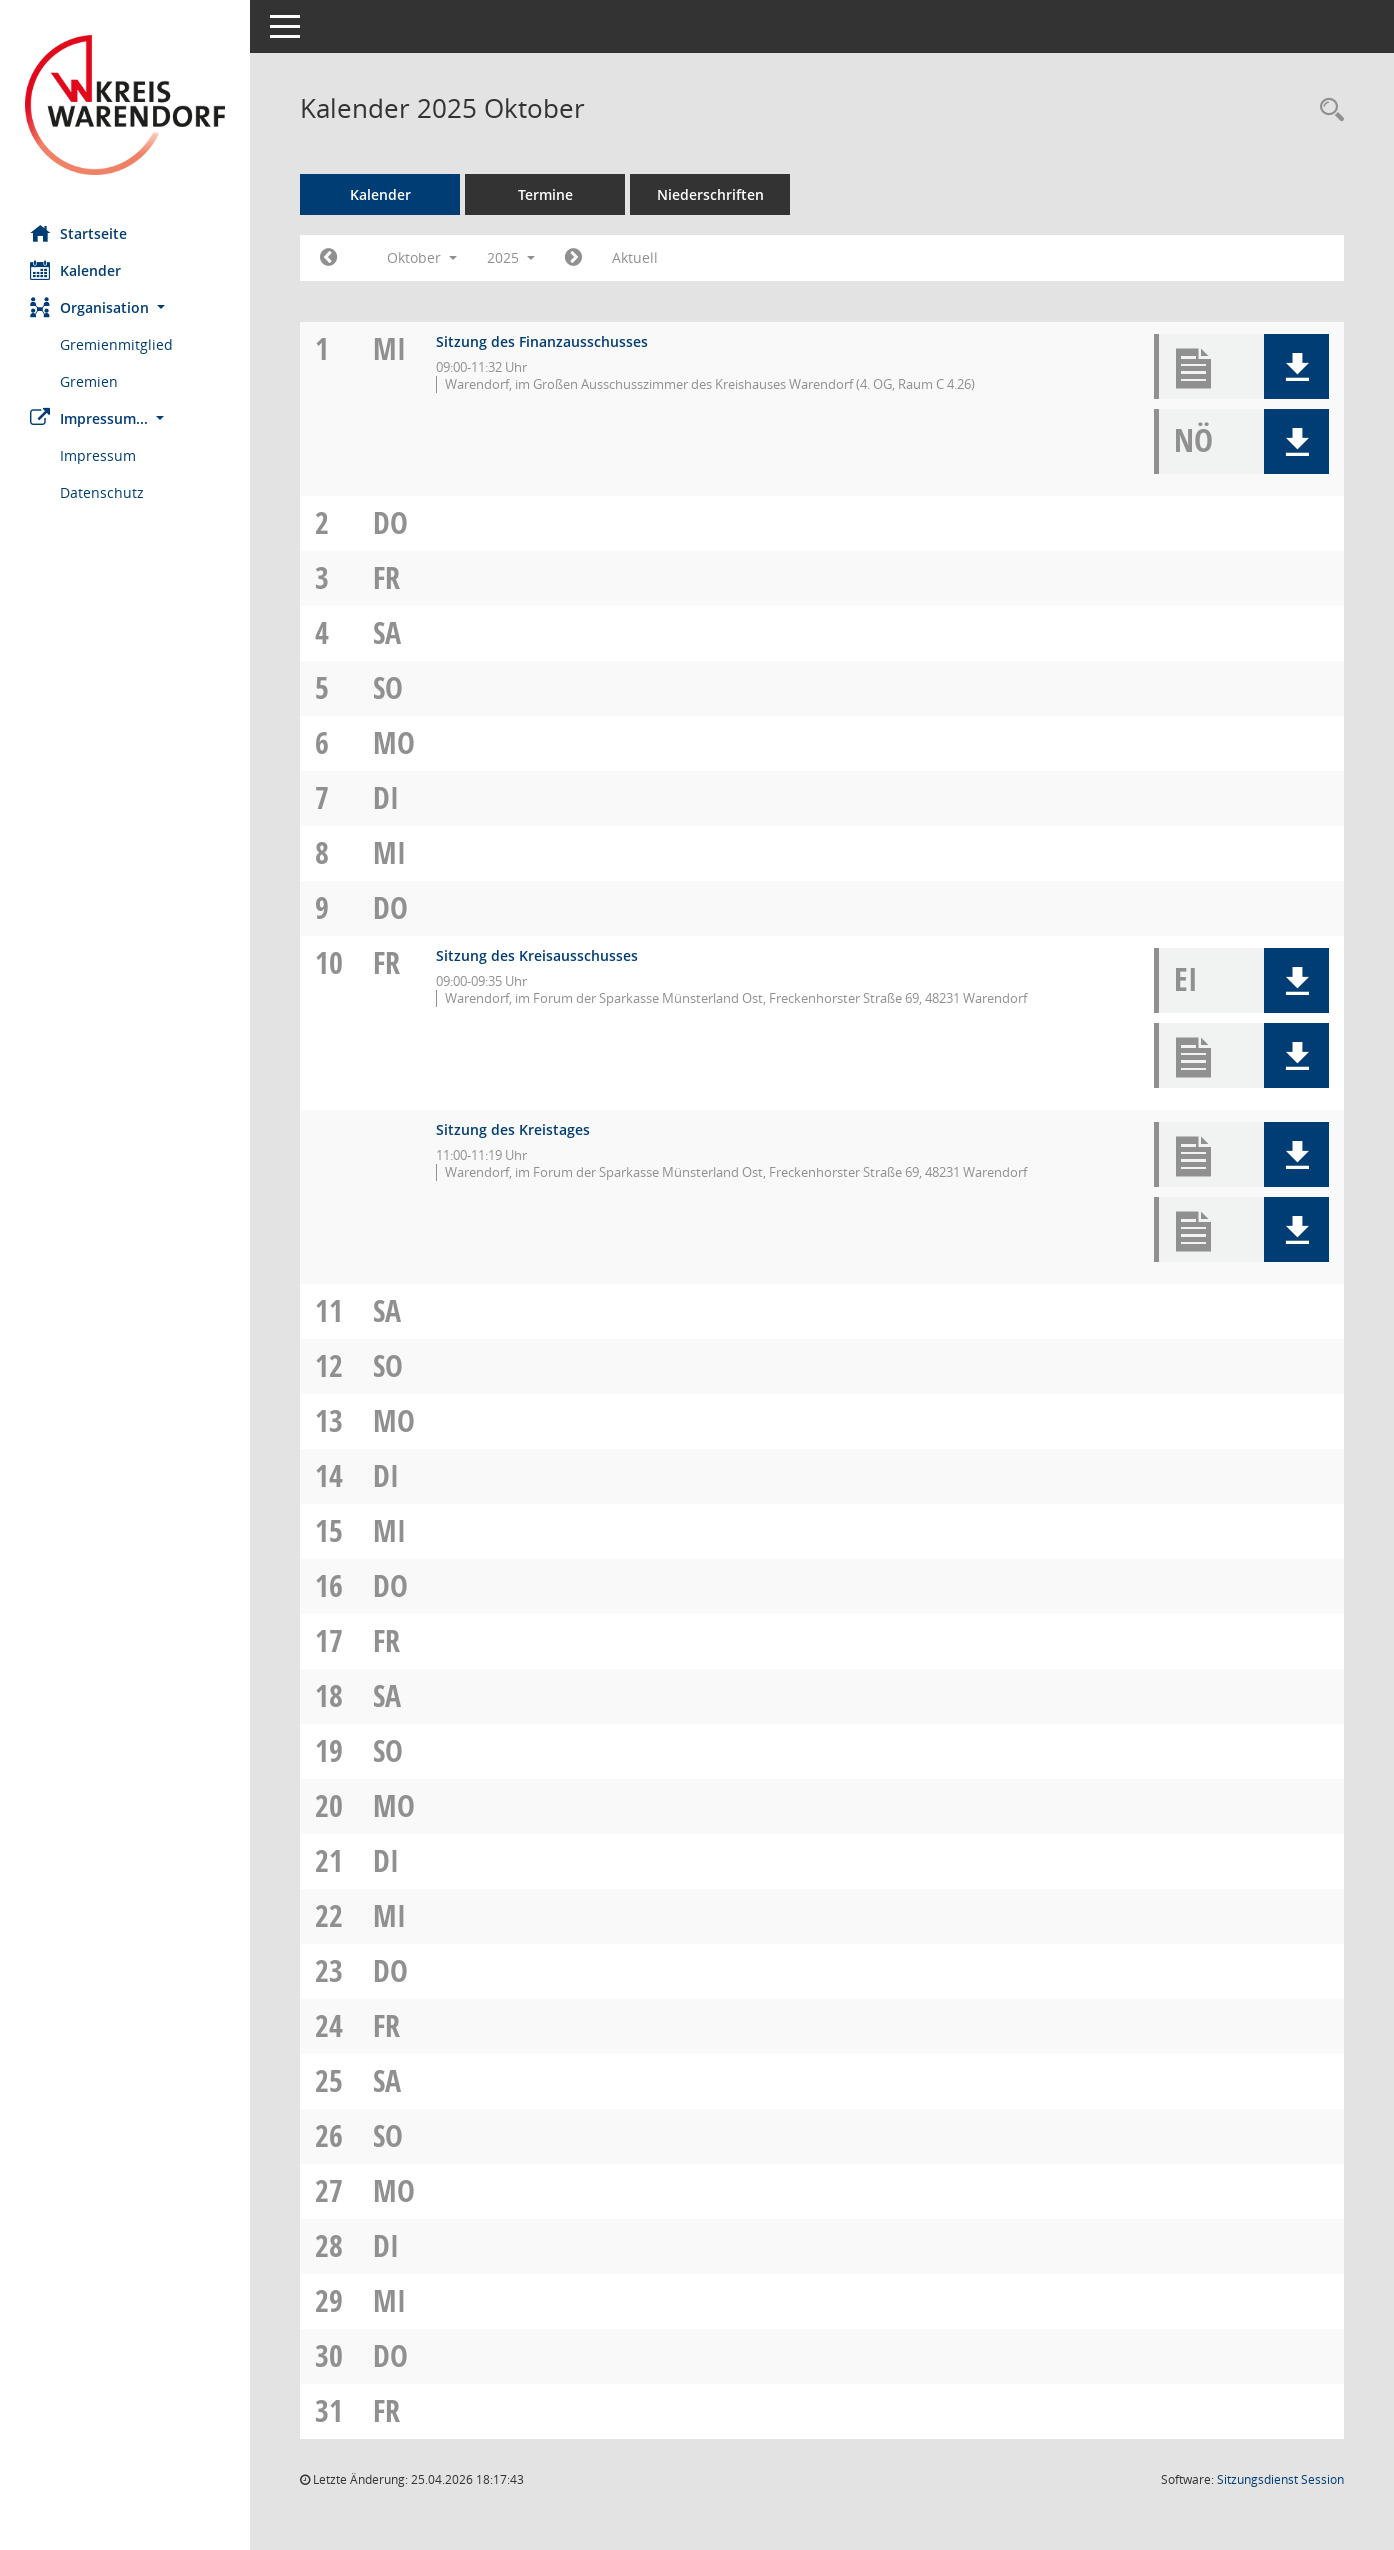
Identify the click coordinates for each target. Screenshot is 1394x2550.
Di (386, 797)
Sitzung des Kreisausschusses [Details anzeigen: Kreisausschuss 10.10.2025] (537, 955)
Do (390, 522)
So (388, 687)
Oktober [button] (422, 257)
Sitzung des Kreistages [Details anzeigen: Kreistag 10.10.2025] (513, 1129)
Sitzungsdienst (1280, 2479)
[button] (125, 307)
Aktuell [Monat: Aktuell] (635, 257)
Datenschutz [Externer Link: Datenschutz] (102, 492)
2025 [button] (511, 257)
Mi (389, 348)
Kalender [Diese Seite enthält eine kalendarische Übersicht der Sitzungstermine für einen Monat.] (75, 270)
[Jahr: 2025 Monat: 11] (573, 258)
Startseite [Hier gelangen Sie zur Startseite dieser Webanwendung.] (78, 233)
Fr (386, 577)
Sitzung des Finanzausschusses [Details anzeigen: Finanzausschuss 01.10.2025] (542, 341)
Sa (387, 632)
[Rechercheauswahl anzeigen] (1327, 110)
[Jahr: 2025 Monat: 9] (328, 258)
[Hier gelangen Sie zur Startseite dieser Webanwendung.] (125, 105)
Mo (394, 742)
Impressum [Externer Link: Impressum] (98, 455)
